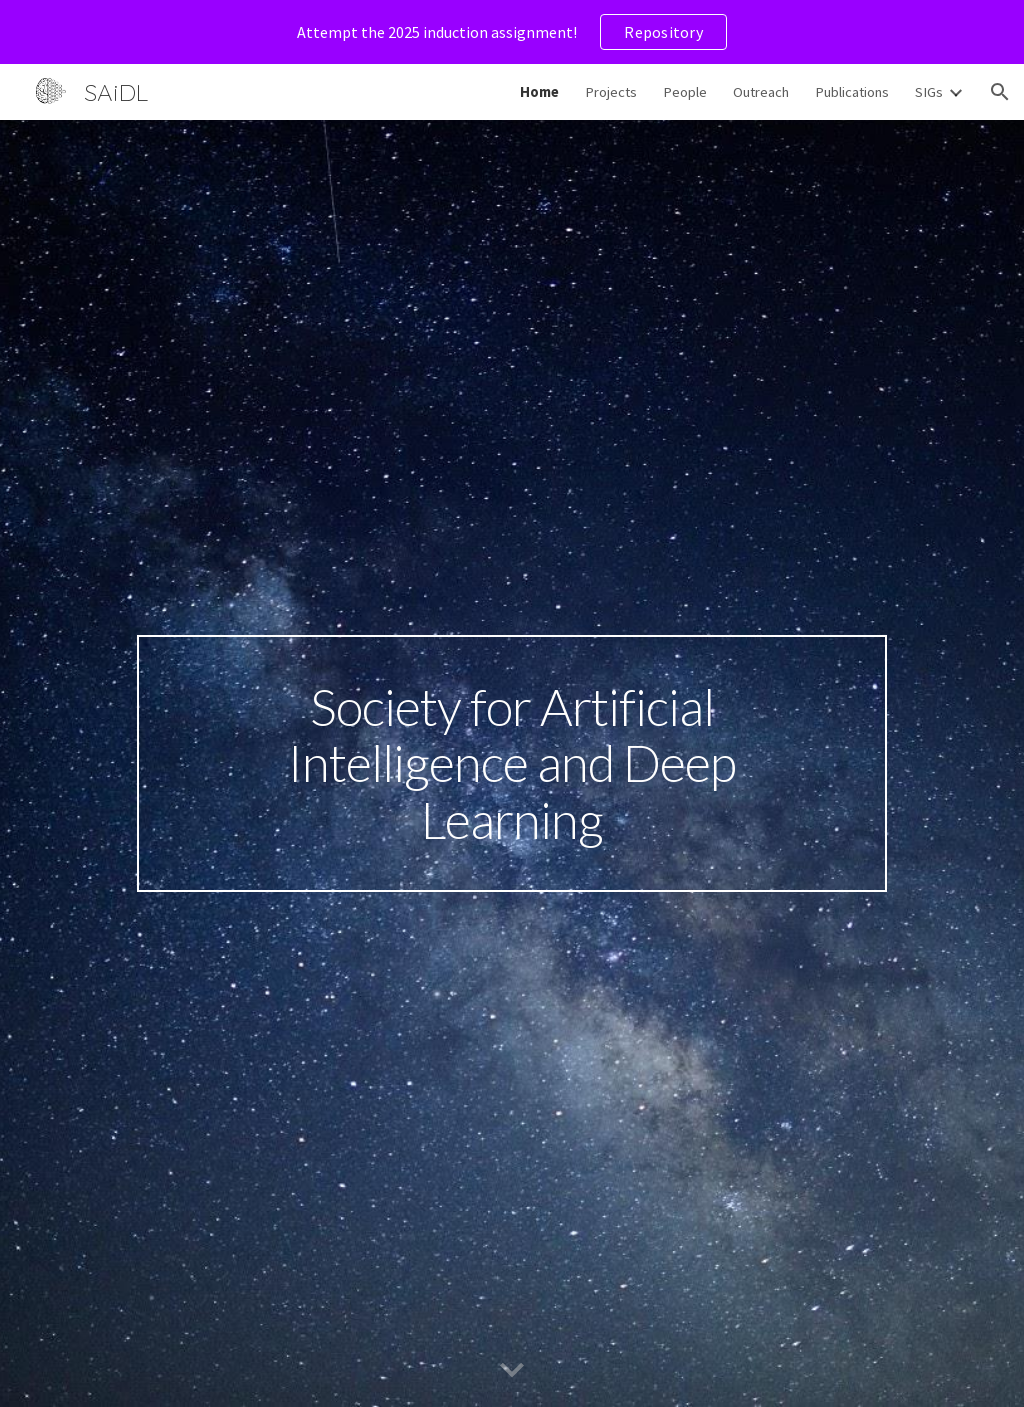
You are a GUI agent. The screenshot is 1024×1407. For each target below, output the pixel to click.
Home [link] (539, 92)
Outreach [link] (761, 92)
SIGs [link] (929, 92)
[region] (512, 32)
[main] (512, 763)
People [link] (685, 92)
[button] (1000, 92)
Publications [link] (852, 92)
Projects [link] (611, 92)
